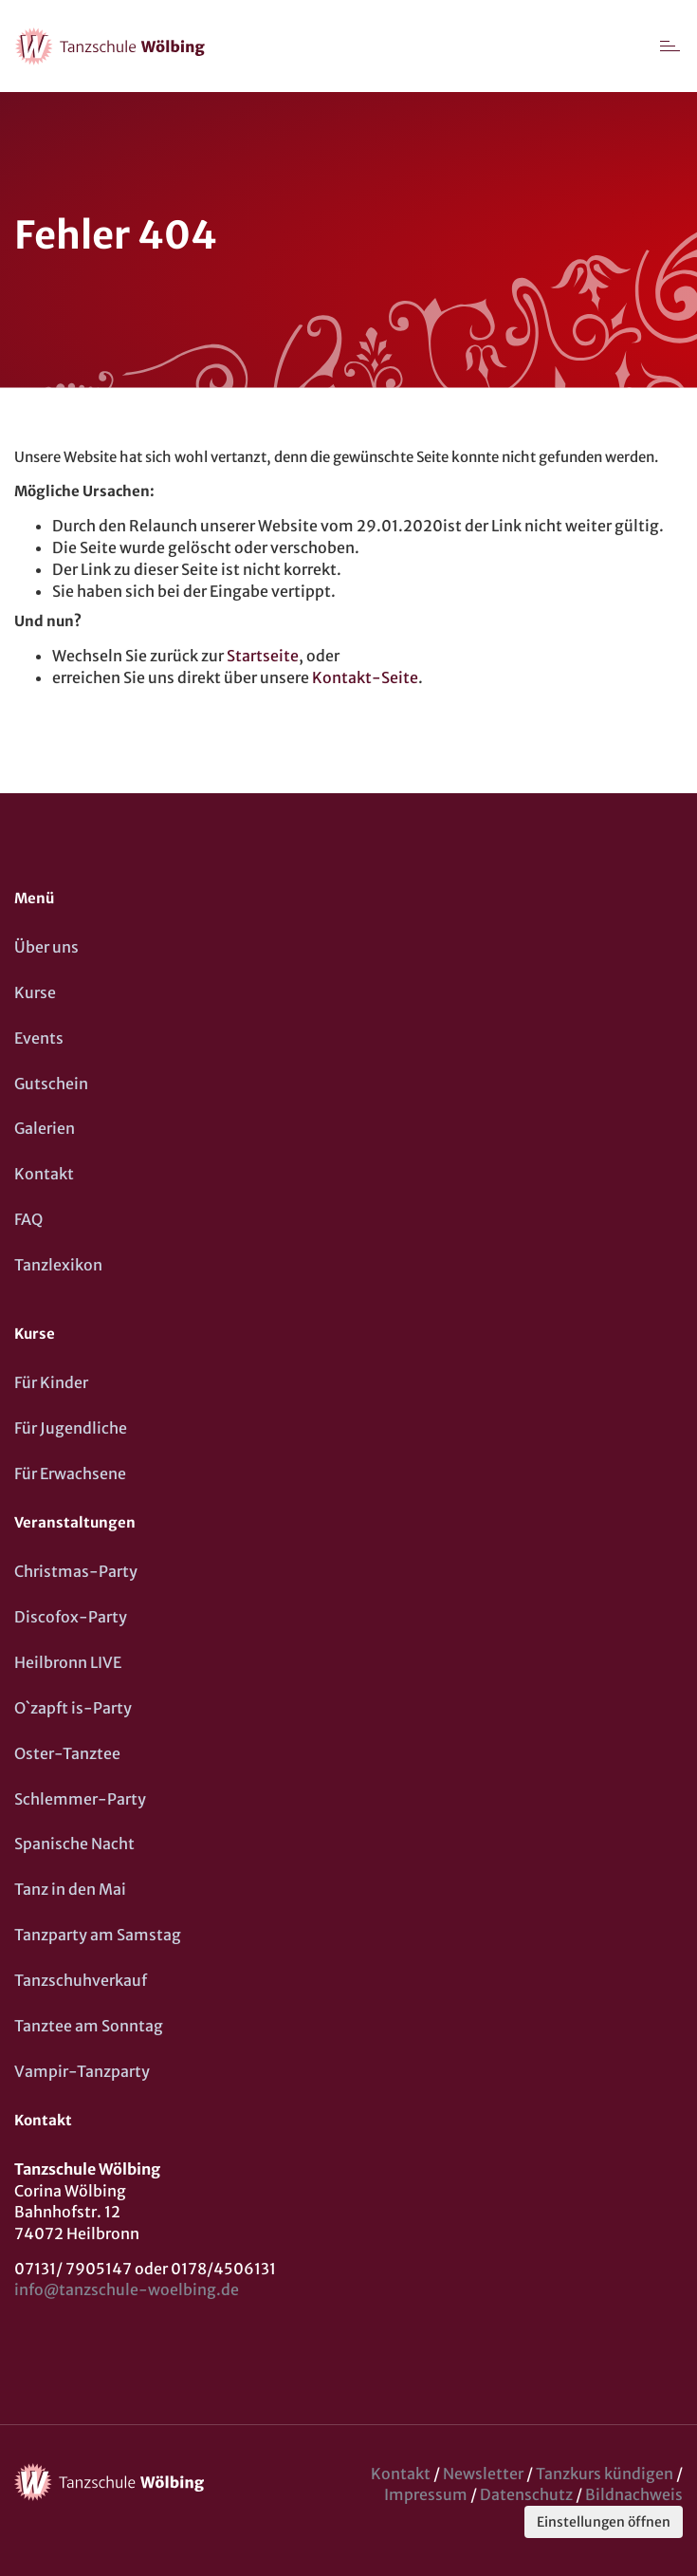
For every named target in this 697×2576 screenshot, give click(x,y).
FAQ (28, 1219)
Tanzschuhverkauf (80, 1980)
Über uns (46, 946)
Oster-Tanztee (67, 1753)
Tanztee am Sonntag (88, 2025)
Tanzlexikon (58, 1264)
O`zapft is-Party (73, 1707)
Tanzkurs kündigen (604, 2473)
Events (39, 1038)
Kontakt (44, 1173)
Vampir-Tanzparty (82, 2071)
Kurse (35, 992)
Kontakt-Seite (365, 677)
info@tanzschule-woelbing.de (126, 2289)
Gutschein (51, 1083)
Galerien (44, 1128)
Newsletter (483, 2473)
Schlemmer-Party (80, 1798)
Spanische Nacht (74, 1843)
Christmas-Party (76, 1571)
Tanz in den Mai (70, 1889)
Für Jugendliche (70, 1427)
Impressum (426, 2494)
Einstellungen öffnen (603, 2521)
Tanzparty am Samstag (97, 1934)
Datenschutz (526, 2494)
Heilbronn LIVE (67, 1662)
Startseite (263, 655)
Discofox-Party (70, 1616)
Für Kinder (51, 1382)
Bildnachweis (634, 2494)
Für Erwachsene (70, 1473)
